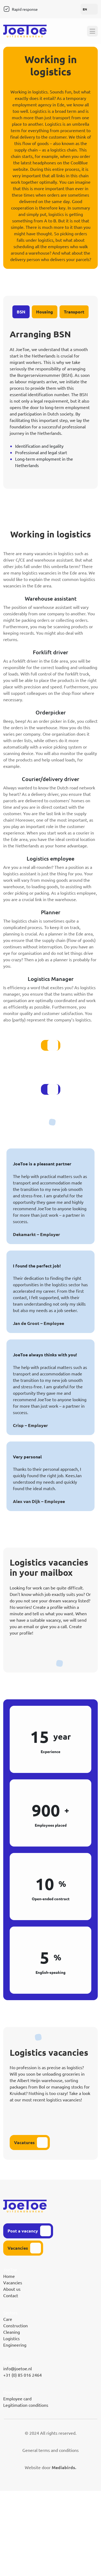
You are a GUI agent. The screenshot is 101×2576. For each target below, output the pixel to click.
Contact (10, 2295)
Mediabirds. (64, 2467)
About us (11, 2289)
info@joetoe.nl (17, 2368)
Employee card (17, 2398)
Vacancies (18, 2248)
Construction (15, 2325)
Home (9, 2276)
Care (7, 2319)
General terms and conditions (50, 2450)
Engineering (14, 2344)
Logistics (11, 2338)
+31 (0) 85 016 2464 (22, 2375)
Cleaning (11, 2332)
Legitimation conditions (25, 2405)
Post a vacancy (23, 2231)
